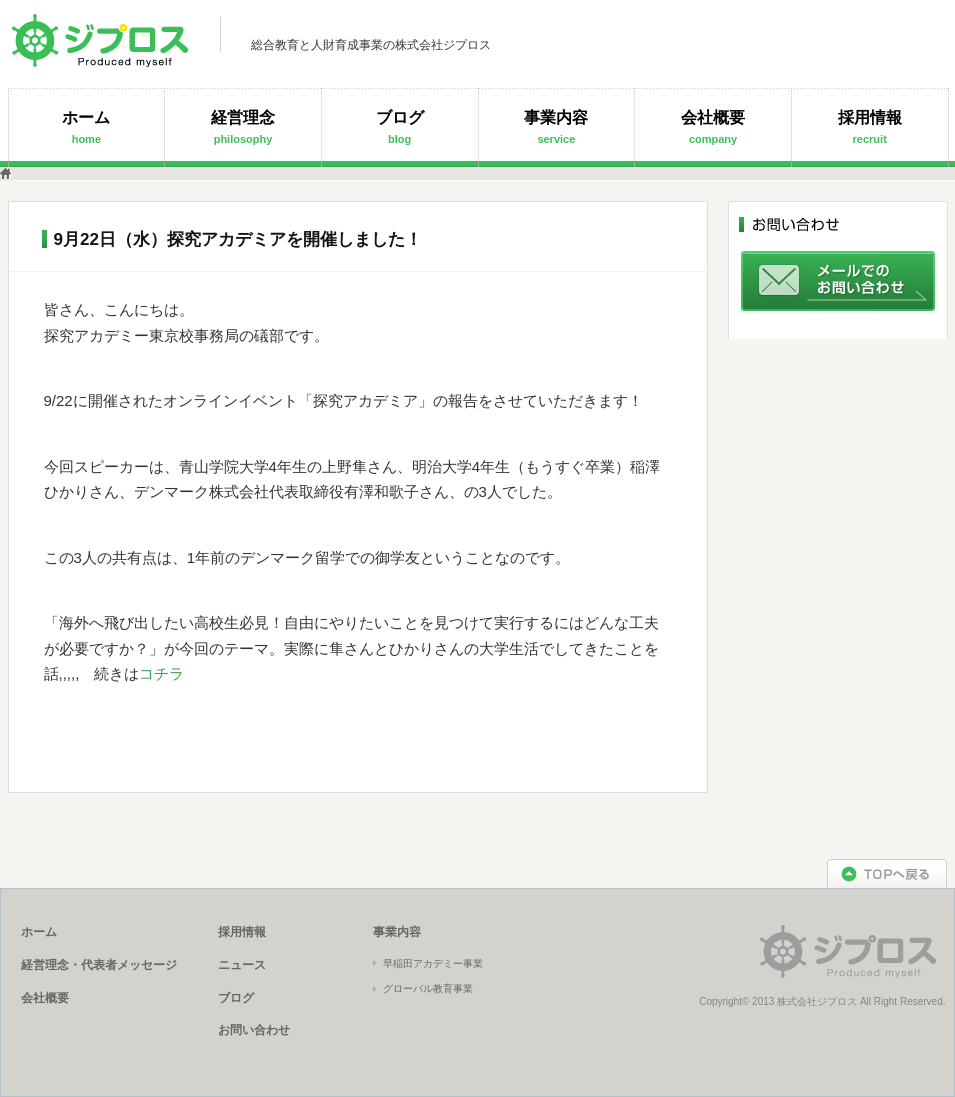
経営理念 (243, 127)
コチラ (161, 673)
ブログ (400, 127)
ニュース (242, 965)
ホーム (86, 127)
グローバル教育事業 (428, 988)
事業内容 (556, 127)
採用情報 (870, 127)
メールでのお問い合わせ (838, 281)
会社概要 (713, 127)
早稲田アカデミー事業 (433, 963)
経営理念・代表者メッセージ (99, 965)
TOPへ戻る (887, 873)
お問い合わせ (254, 1030)
